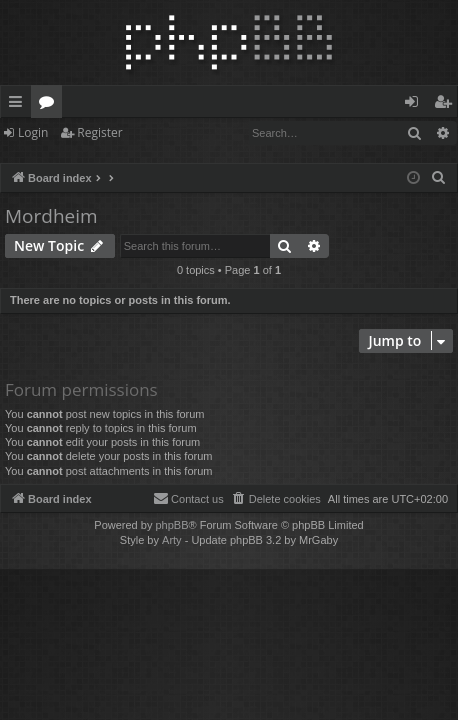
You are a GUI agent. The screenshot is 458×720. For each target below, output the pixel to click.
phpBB (171, 525)
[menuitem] (439, 178)
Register (99, 132)
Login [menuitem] (415, 105)
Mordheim (51, 216)
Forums (50, 105)
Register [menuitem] (447, 105)
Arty (172, 540)
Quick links (19, 105)
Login (33, 132)
